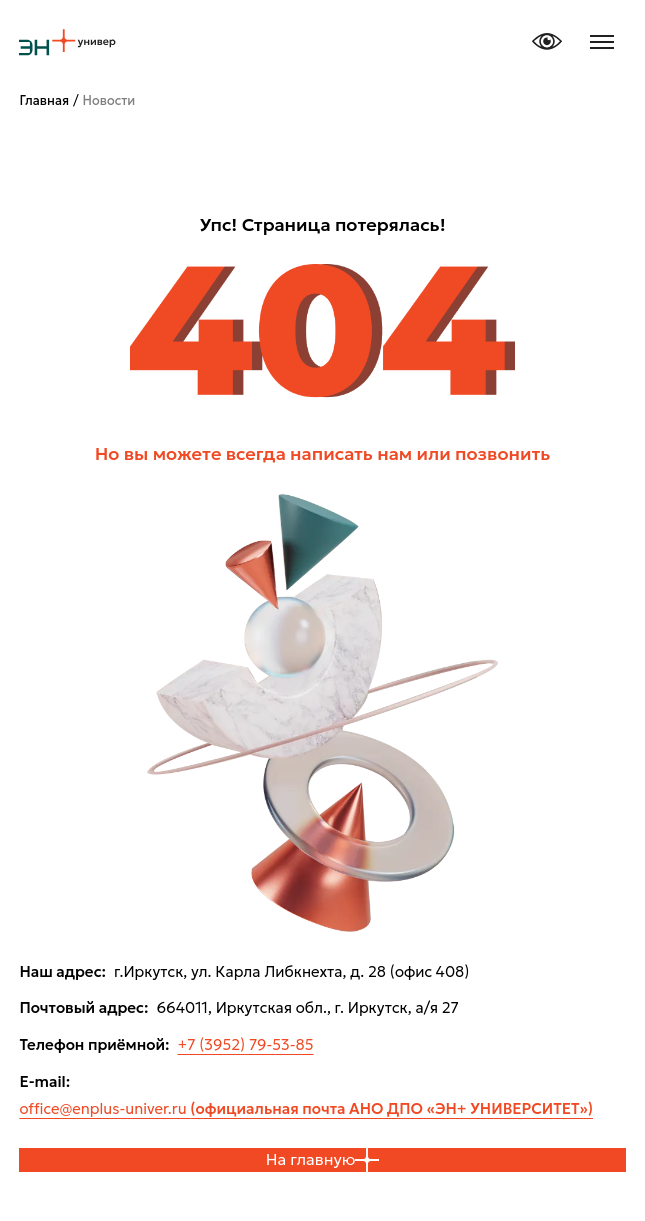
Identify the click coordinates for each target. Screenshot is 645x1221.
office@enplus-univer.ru (306, 1108)
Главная (44, 100)
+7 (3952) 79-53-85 (245, 1044)
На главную (323, 1160)
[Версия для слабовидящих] (547, 42)
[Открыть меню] (602, 42)
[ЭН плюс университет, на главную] (67, 41)
